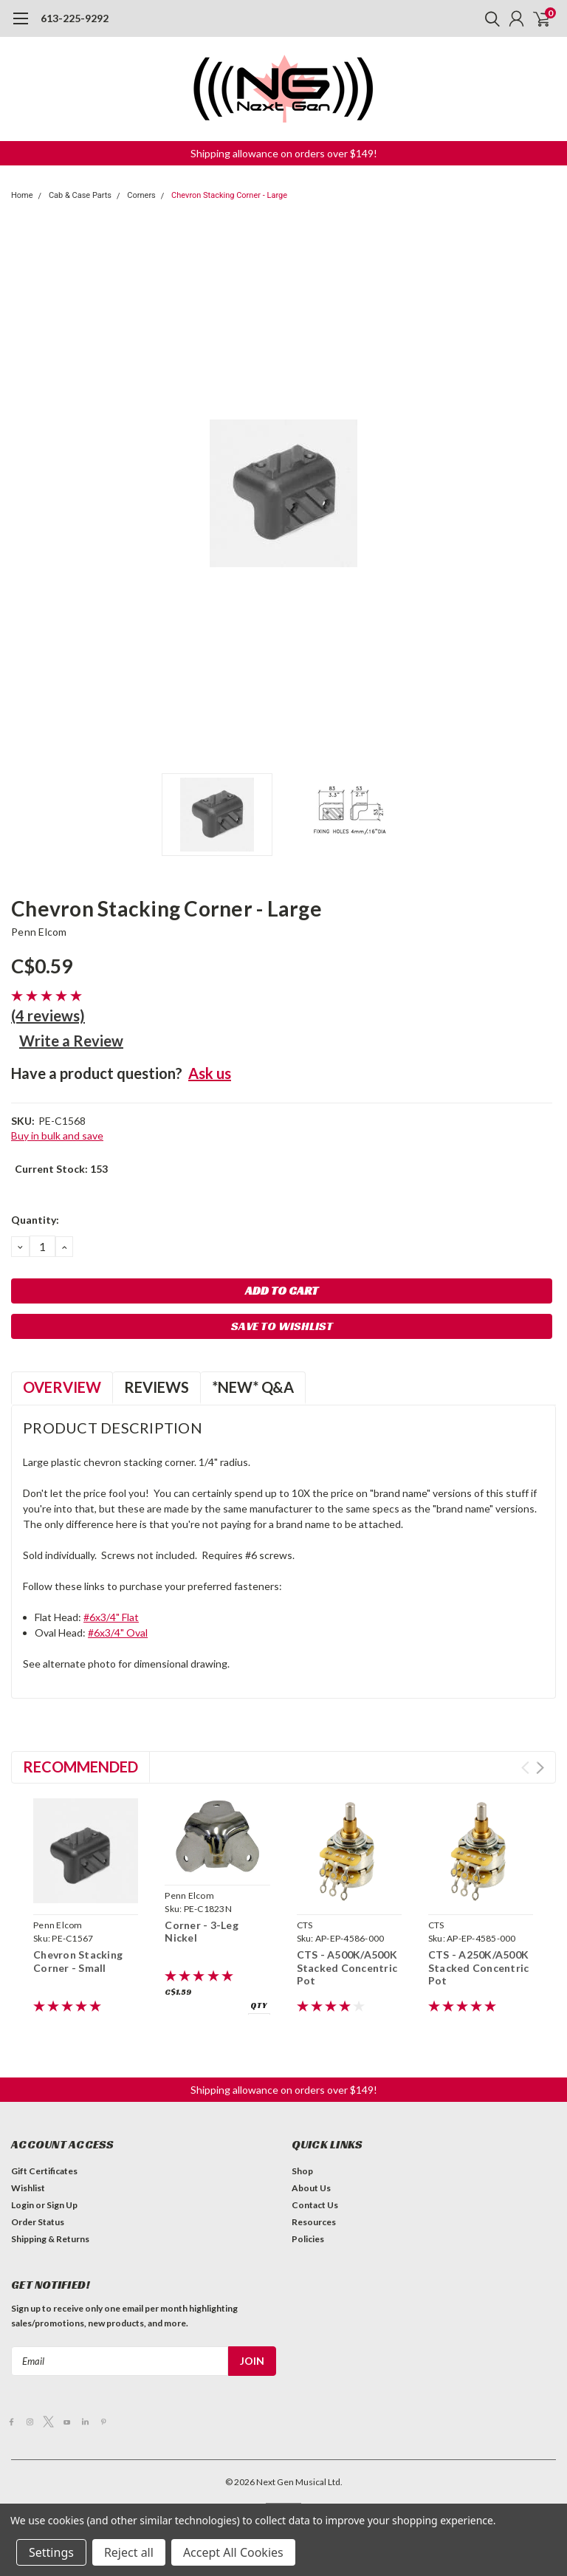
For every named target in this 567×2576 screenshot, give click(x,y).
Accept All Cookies (233, 2552)
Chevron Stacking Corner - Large (229, 195)
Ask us (209, 1073)
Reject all (129, 2552)
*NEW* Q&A (253, 1387)
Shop (302, 2170)
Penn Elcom (39, 931)
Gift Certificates (44, 2170)
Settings (51, 2552)
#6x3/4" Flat (111, 1617)
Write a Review (71, 1040)
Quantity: (35, 1219)
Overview (62, 1387)
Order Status (37, 2221)
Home (22, 195)
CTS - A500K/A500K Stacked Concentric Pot (347, 1967)
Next (540, 1767)
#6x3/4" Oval (118, 1632)
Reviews (156, 1387)
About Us (311, 2187)
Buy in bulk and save (57, 1135)
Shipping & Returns (50, 2238)
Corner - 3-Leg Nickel (201, 1932)
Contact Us (315, 2204)
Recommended (80, 1766)
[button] (283, 153)
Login (22, 2204)
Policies (308, 2238)
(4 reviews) (48, 1015)
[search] (489, 18)
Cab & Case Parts (80, 195)
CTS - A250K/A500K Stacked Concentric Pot (478, 1967)
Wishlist (28, 2187)
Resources (314, 2221)
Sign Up (62, 2204)
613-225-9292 (75, 18)
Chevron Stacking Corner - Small (78, 1961)
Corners (141, 195)
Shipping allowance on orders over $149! (283, 153)
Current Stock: (61, 1168)
